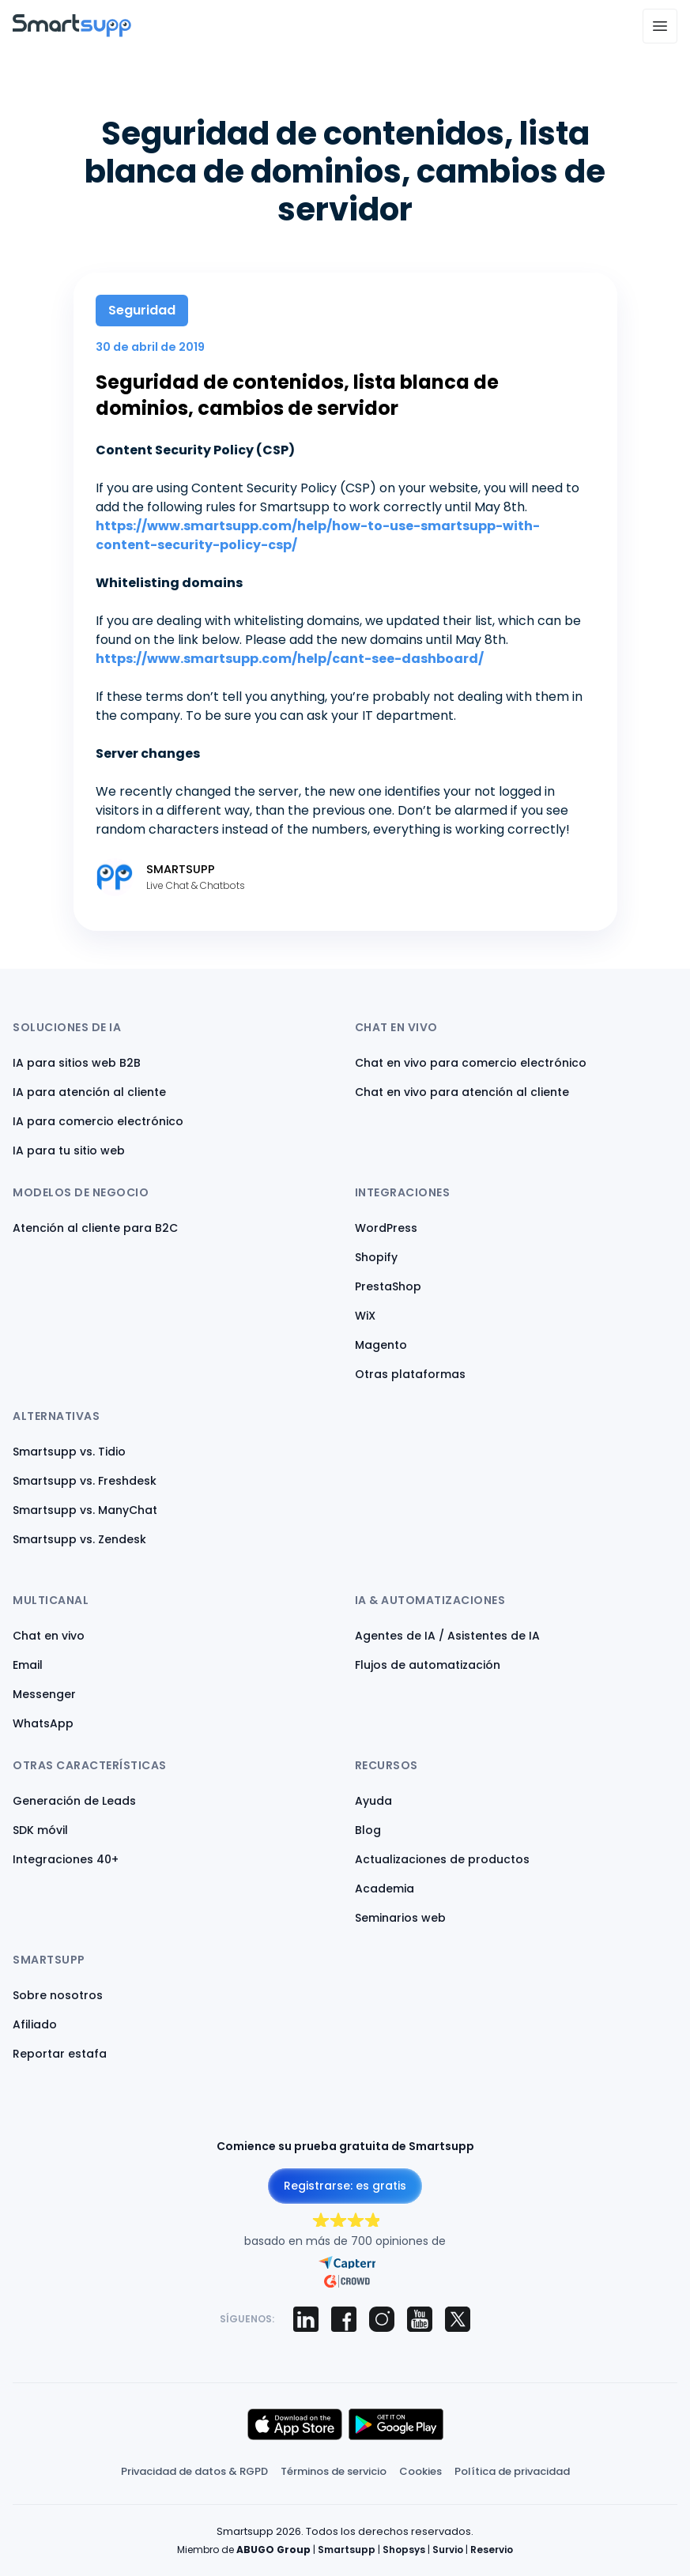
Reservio (491, 2549)
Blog (368, 1830)
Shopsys (404, 2549)
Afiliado (35, 2024)
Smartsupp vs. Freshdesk (84, 1481)
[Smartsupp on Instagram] (381, 2319)
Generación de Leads (74, 1801)
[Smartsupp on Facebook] (343, 2319)
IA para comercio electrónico (98, 1121)
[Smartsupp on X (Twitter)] (457, 2319)
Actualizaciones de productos (442, 1859)
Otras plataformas (410, 1374)
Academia (384, 1888)
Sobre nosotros (58, 1995)
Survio (447, 2549)
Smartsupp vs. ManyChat (85, 1510)
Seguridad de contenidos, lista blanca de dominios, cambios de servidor (297, 395)
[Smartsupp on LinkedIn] (306, 2319)
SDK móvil (40, 1830)
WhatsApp (43, 1723)
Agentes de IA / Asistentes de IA (447, 1636)
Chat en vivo (49, 1636)
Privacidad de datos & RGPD (194, 2471)
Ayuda (373, 1801)
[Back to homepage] (72, 33)
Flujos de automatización (427, 1665)
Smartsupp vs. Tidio (69, 1451)
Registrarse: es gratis (345, 2186)
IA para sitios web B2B (77, 1063)
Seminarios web (400, 1918)
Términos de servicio (333, 2471)
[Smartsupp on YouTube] (419, 2319)
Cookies (420, 2471)
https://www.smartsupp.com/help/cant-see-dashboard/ (290, 659)
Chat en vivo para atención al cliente (462, 1092)
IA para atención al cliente (89, 1092)
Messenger (44, 1694)
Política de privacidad (512, 2471)
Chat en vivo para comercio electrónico (470, 1063)
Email (28, 1665)
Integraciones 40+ (66, 1859)
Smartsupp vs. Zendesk (79, 1539)
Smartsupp (346, 2549)
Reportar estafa (60, 2054)
